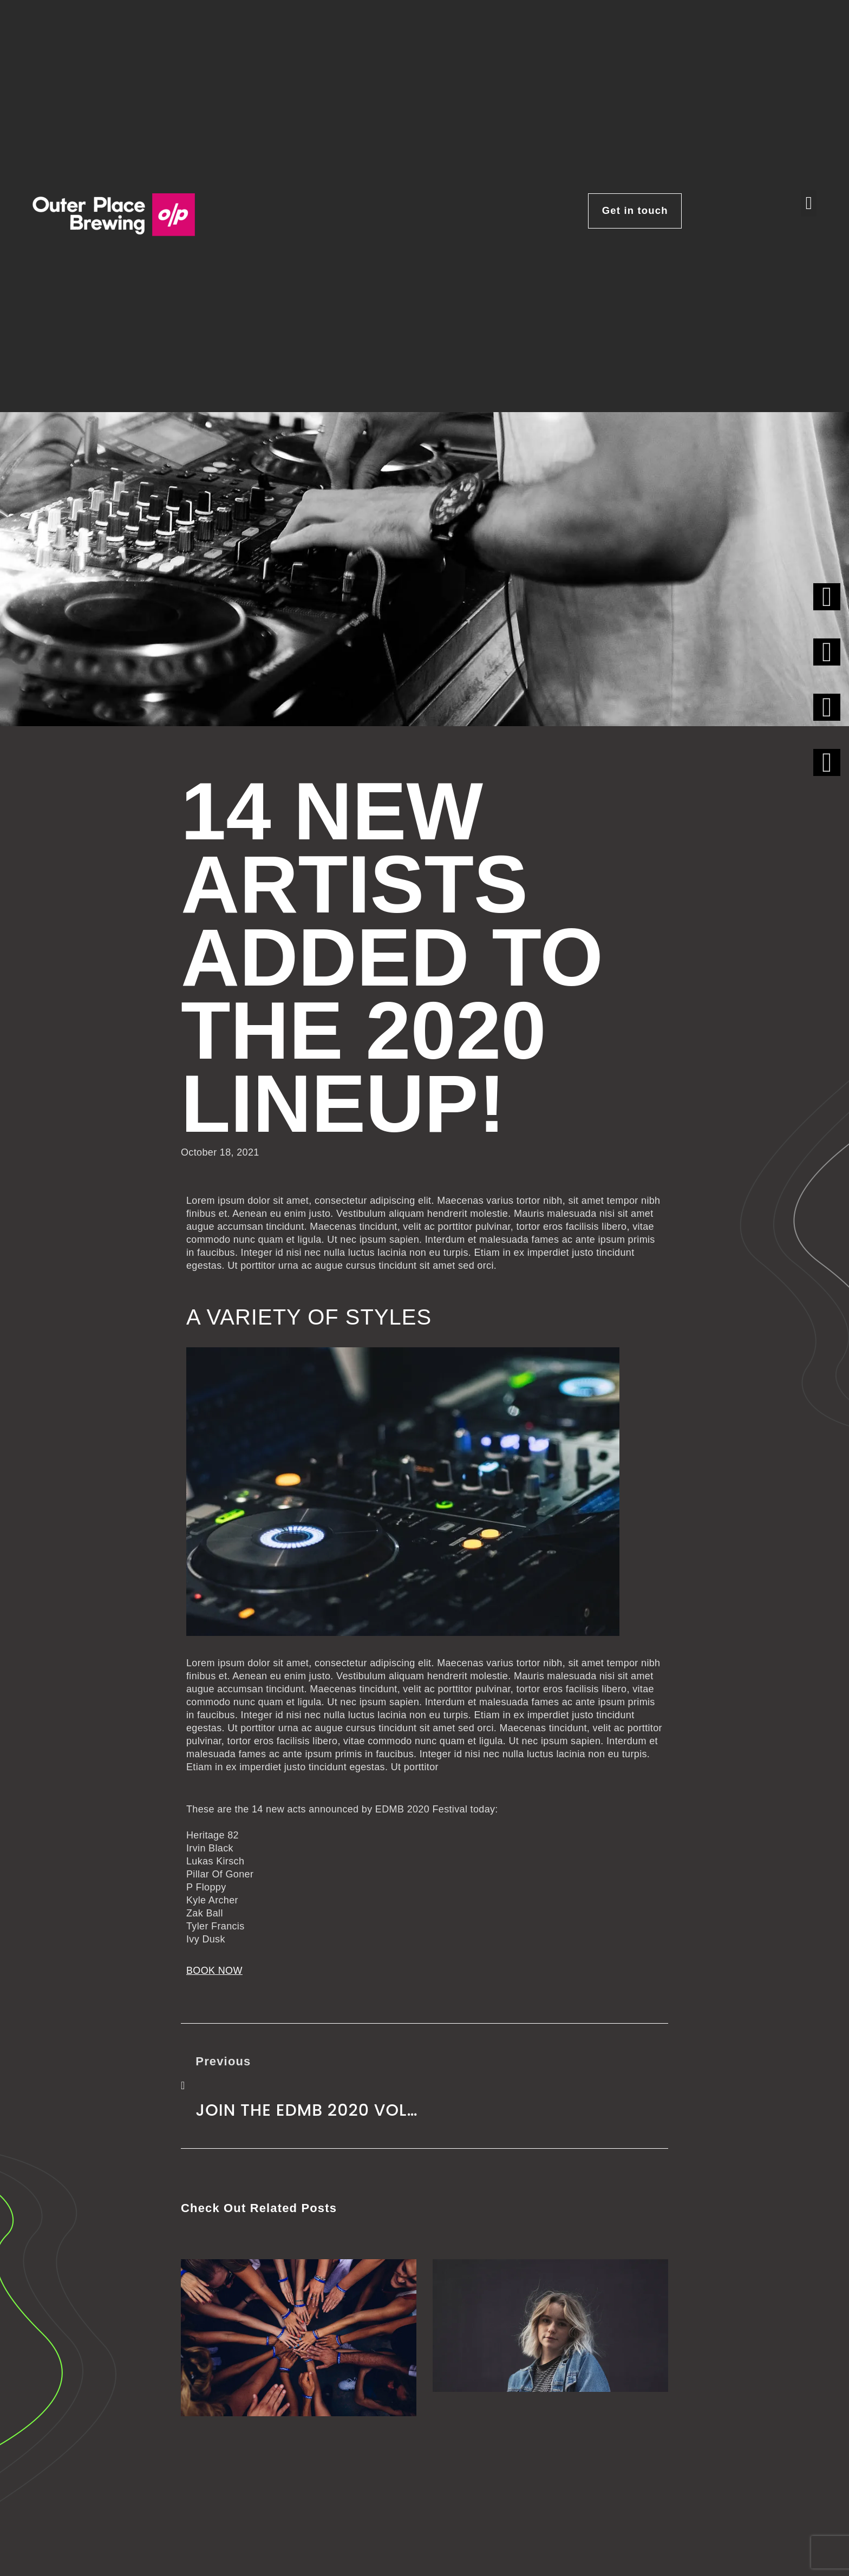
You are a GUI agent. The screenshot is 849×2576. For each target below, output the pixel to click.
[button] (809, 203)
